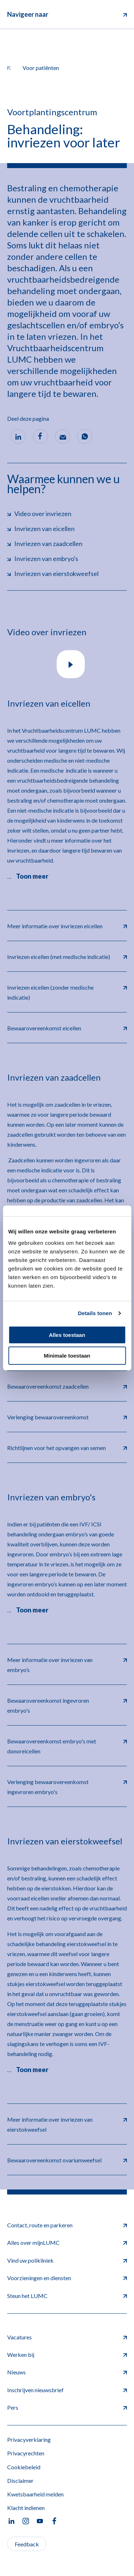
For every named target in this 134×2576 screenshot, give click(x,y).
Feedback (27, 2544)
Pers (67, 2407)
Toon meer (32, 876)
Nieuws (67, 2372)
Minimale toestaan (67, 1356)
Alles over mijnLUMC (67, 2242)
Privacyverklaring (29, 2439)
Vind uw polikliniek (67, 2260)
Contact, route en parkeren (67, 2225)
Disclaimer (20, 2480)
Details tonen (95, 1313)
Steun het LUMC (67, 2295)
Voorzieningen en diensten (67, 2277)
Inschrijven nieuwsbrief (67, 2389)
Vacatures (67, 2337)
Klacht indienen (26, 2507)
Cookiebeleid (23, 2467)
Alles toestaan (67, 1335)
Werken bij (67, 2354)
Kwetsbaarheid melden (35, 2494)
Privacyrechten (25, 2453)
